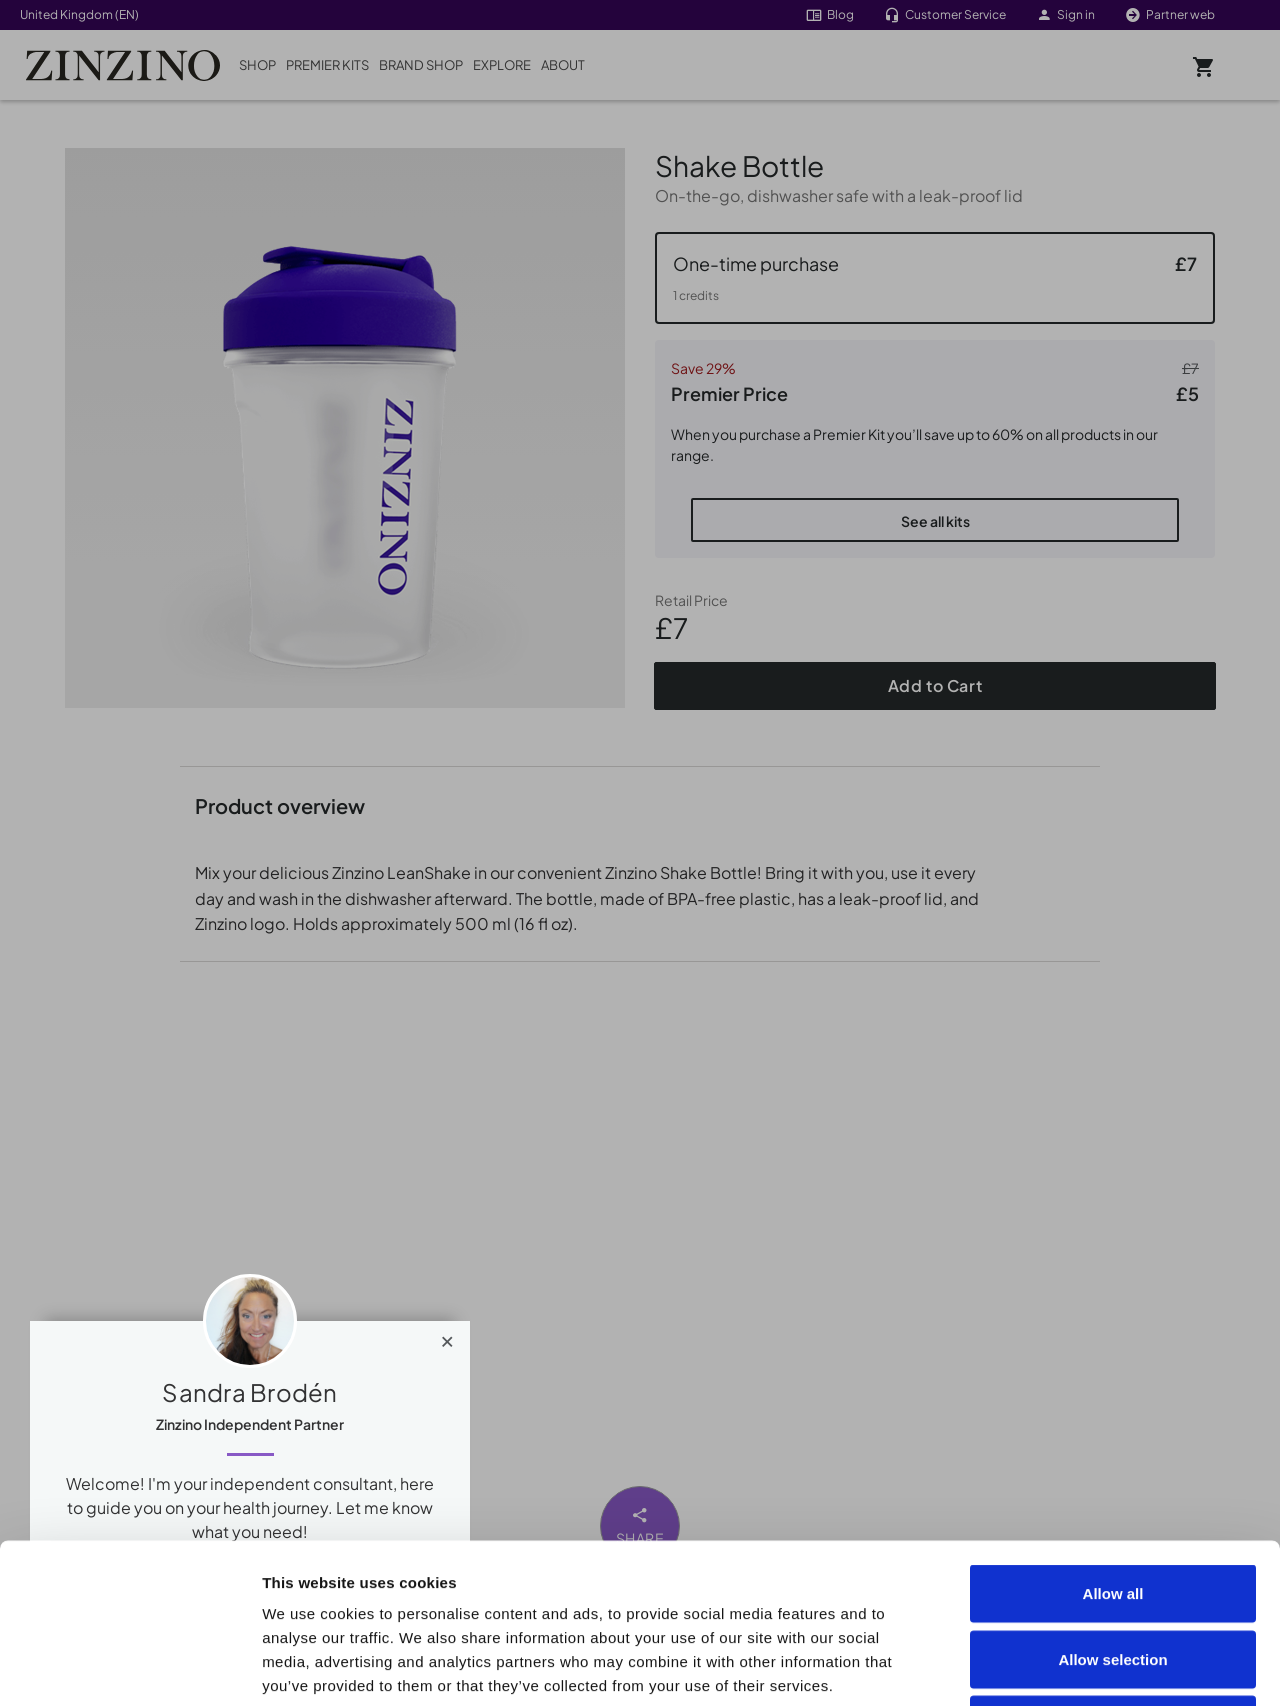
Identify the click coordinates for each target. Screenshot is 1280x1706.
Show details (1131, 1666)
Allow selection (1112, 1509)
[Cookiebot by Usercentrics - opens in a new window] (129, 1667)
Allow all (1113, 1443)
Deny (1113, 1574)
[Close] (447, 1337)
